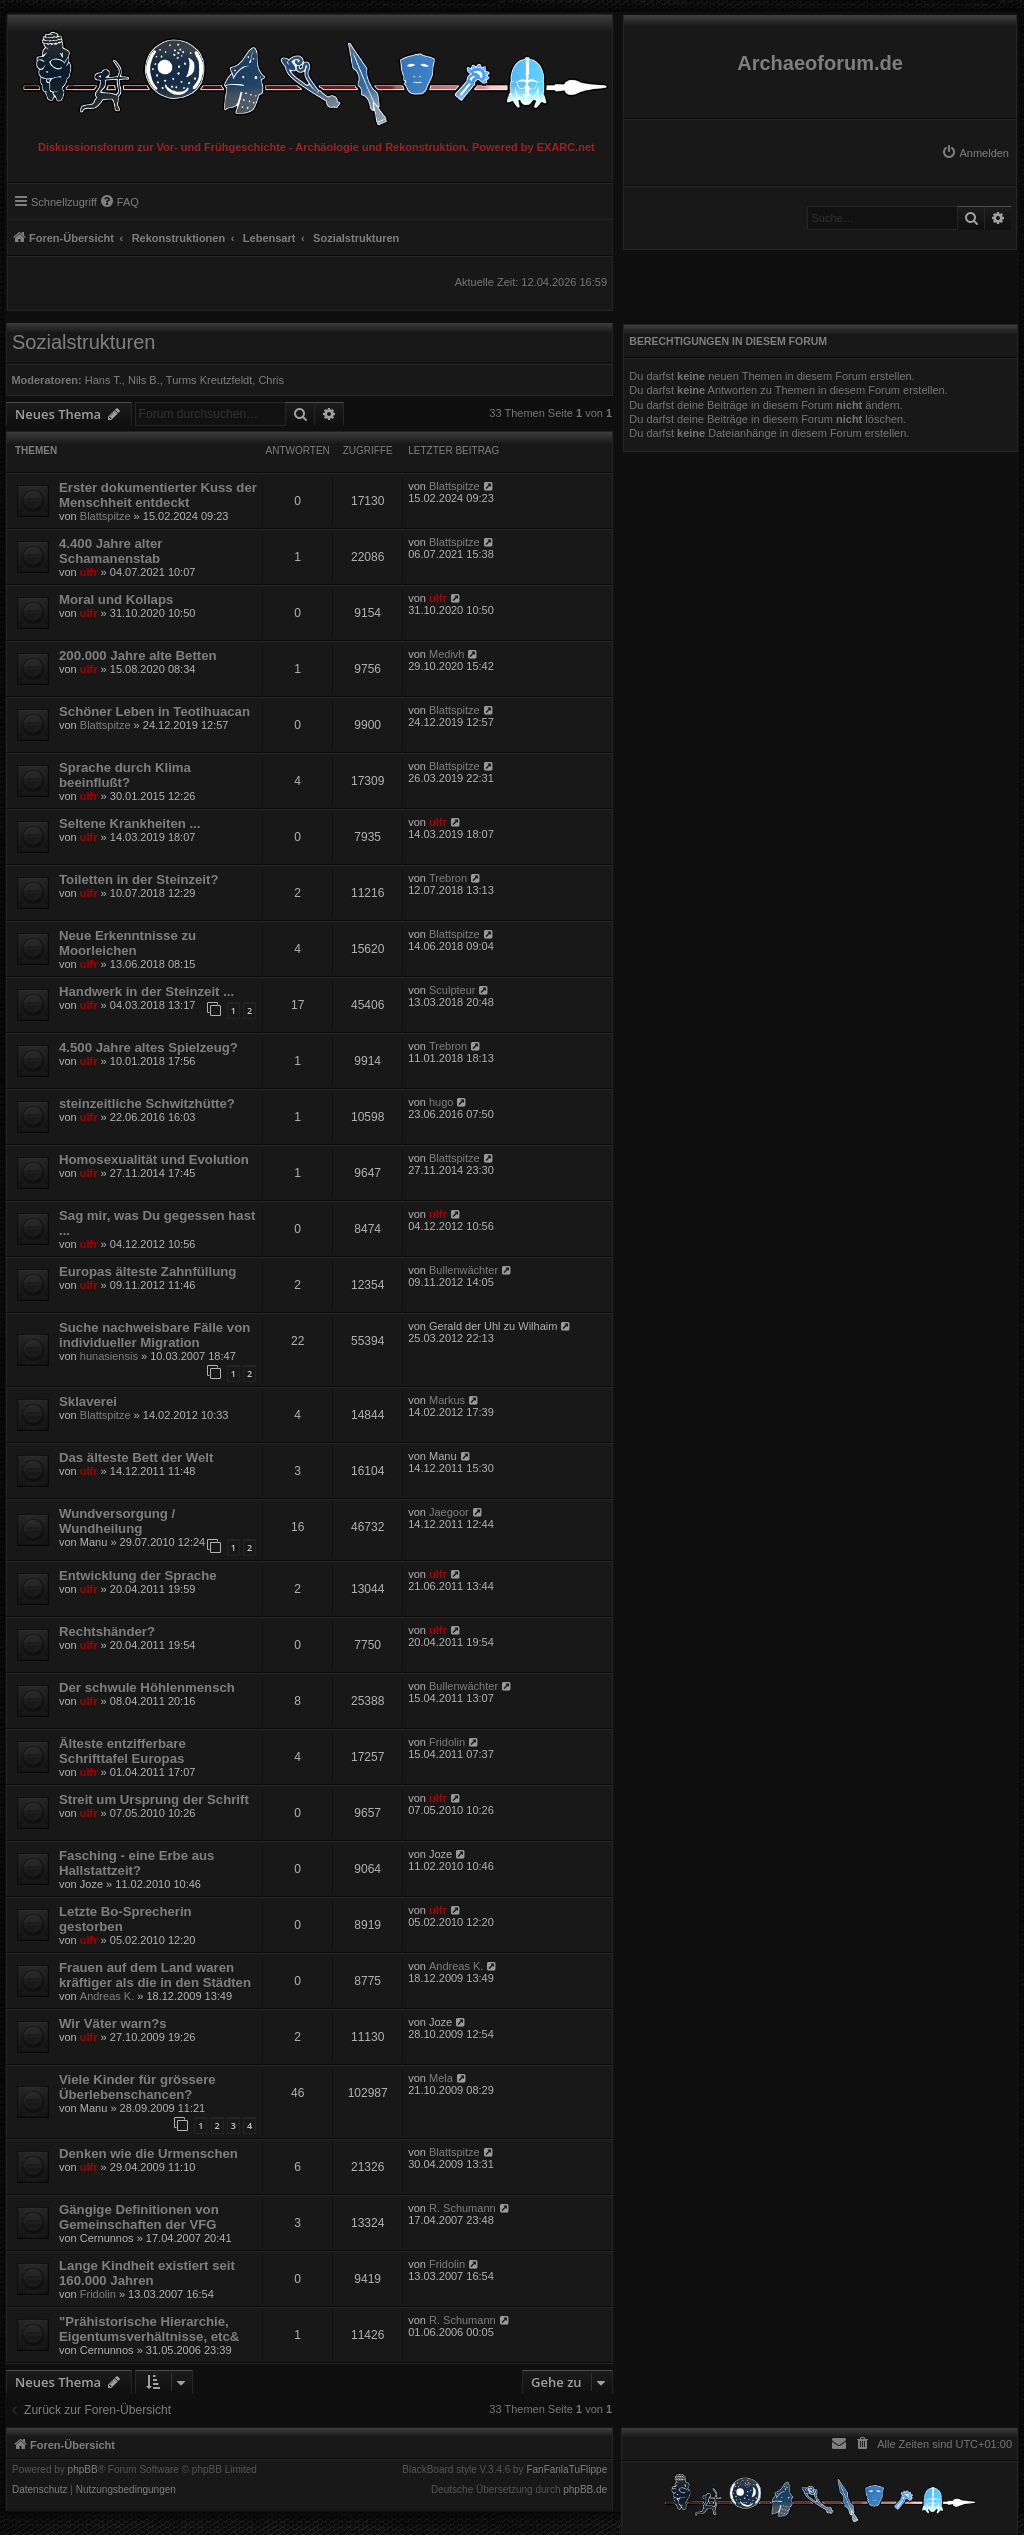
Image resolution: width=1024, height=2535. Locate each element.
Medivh (446, 654)
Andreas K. (107, 1996)
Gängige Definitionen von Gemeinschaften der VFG (139, 2217)
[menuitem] (975, 153)
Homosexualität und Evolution (154, 1159)
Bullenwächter (463, 1270)
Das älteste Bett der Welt (136, 1457)
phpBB (83, 2470)
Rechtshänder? (107, 1631)
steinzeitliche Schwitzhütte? (147, 1103)
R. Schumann (462, 2208)
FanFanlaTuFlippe (566, 2470)
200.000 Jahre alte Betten (138, 655)
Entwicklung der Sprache (138, 1575)
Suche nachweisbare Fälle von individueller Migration (154, 1335)
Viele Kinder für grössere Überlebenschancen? (137, 2087)
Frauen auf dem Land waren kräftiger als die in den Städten (155, 1975)
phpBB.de (585, 2490)
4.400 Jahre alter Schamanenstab (110, 551)
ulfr (89, 572)
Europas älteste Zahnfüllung (147, 1271)
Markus (447, 1400)
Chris (271, 380)
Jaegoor (449, 1512)
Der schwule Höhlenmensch (147, 1687)
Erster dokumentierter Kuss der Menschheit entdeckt (158, 495)
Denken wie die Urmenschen (148, 2153)
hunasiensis (109, 1356)
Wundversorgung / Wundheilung (117, 1521)
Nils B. (144, 380)
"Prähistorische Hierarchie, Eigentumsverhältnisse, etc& (149, 2329)
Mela (441, 2078)
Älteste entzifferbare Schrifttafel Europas (122, 1751)
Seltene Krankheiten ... (129, 823)
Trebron (448, 878)
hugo (441, 1102)
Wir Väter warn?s (113, 2023)
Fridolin (447, 1742)
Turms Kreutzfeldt (209, 380)
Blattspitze (105, 516)
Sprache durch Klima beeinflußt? (125, 775)
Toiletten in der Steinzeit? (138, 879)
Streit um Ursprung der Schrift (154, 1799)
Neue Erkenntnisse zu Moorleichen (127, 943)
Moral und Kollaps (116, 599)
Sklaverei (88, 1401)
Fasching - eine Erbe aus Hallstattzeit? (136, 1863)
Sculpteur (452, 990)
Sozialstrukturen (83, 342)
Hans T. (103, 380)
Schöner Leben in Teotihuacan (154, 711)
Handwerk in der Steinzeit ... (146, 991)
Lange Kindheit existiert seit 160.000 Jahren (147, 2273)
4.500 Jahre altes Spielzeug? (148, 1047)
